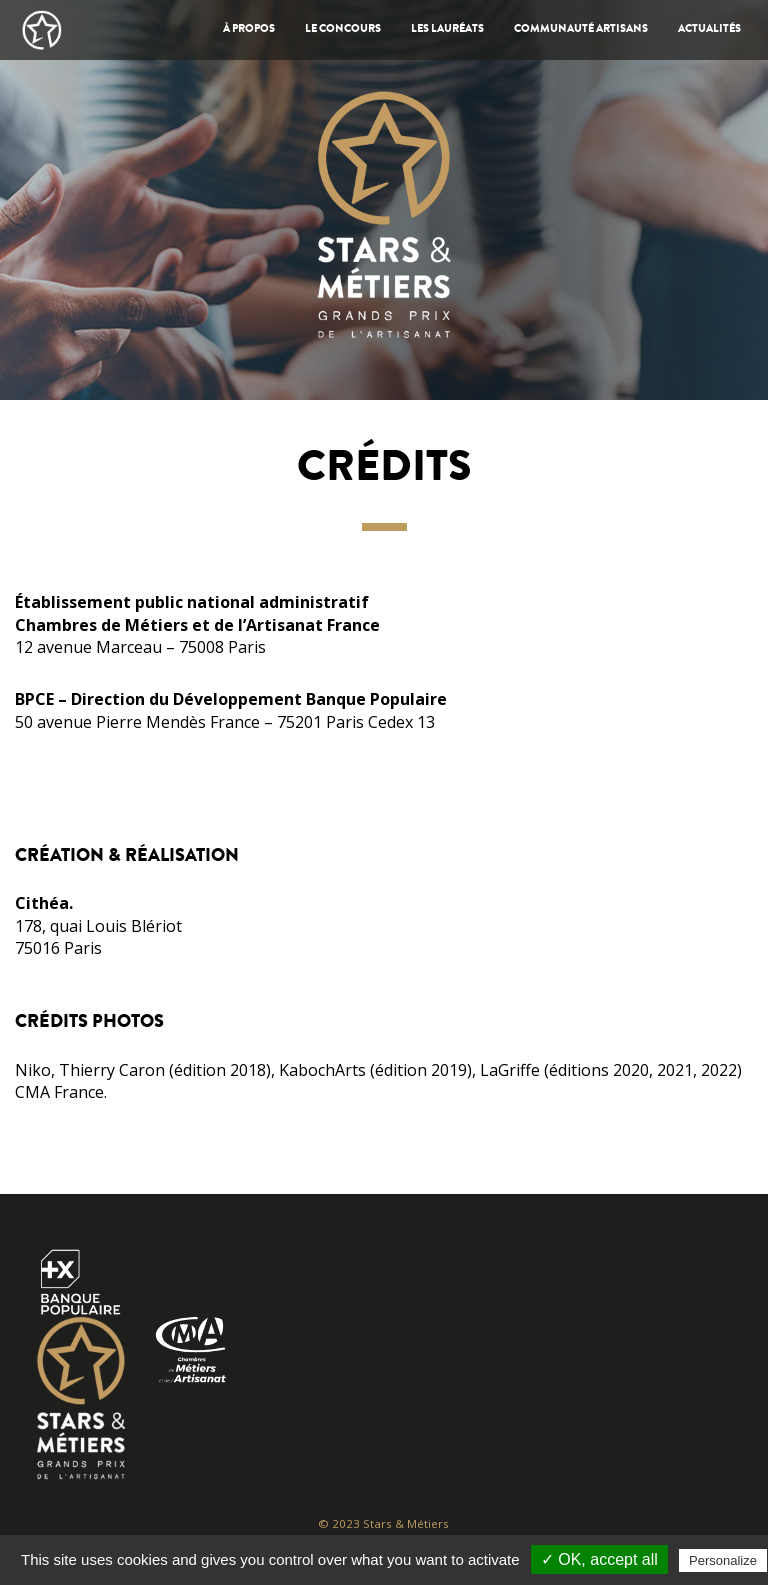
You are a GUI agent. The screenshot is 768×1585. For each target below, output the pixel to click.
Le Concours (343, 29)
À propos (249, 29)
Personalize (723, 1560)
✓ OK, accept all (599, 1559)
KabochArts (322, 1070)
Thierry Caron (112, 1070)
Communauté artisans (581, 29)
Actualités (709, 29)
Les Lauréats (447, 29)
